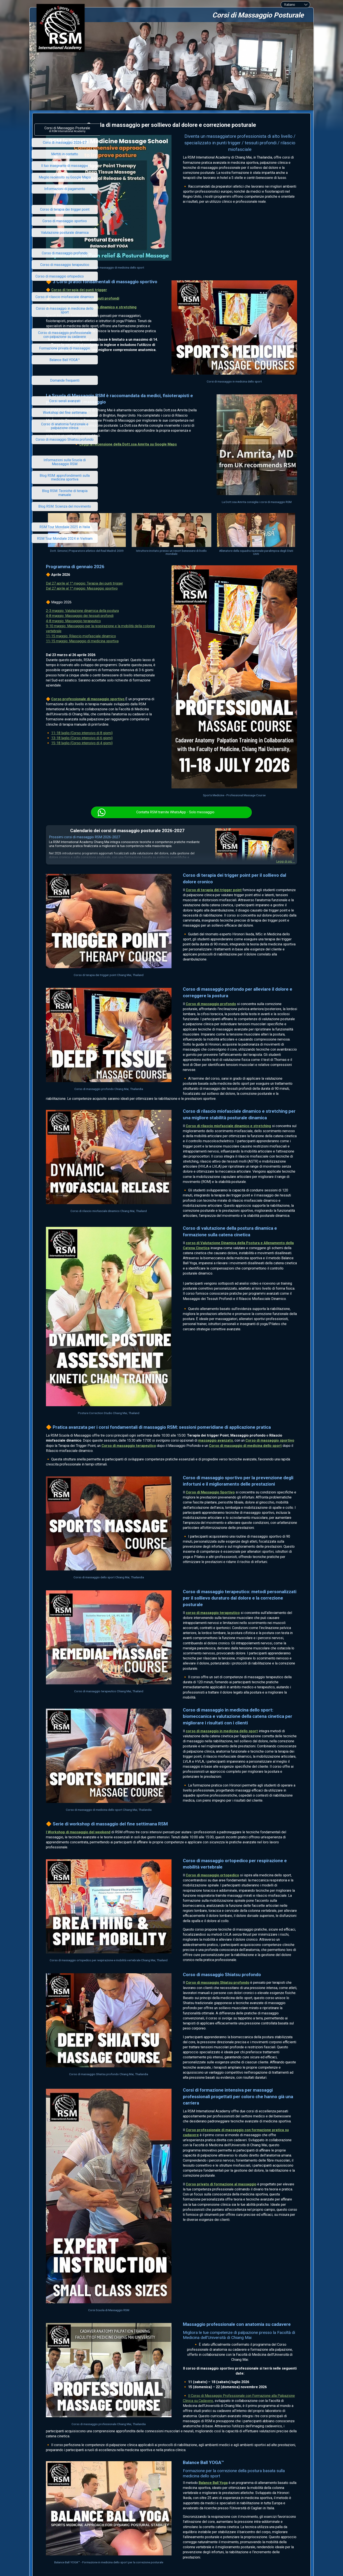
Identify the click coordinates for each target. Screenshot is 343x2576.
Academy (196, 2514)
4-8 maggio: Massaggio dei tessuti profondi (147, 547)
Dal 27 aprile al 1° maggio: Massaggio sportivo (149, 519)
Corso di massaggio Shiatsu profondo (248, 1861)
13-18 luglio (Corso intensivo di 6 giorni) (149, 684)
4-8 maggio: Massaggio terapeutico (140, 552)
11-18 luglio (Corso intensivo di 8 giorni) (149, 679)
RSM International (173, 2514)
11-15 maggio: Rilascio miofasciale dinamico (148, 567)
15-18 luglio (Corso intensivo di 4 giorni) (149, 689)
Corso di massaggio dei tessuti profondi (153, 271)
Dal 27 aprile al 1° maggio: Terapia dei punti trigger (151, 514)
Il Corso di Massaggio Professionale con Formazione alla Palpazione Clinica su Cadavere (187, 2244)
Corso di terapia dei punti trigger (146, 262)
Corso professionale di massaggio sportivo (155, 635)
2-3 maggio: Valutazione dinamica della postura (149, 542)
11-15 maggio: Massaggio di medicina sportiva (149, 572)
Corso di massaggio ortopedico (243, 1750)
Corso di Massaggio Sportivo (240, 1369)
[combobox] (295, 4)
